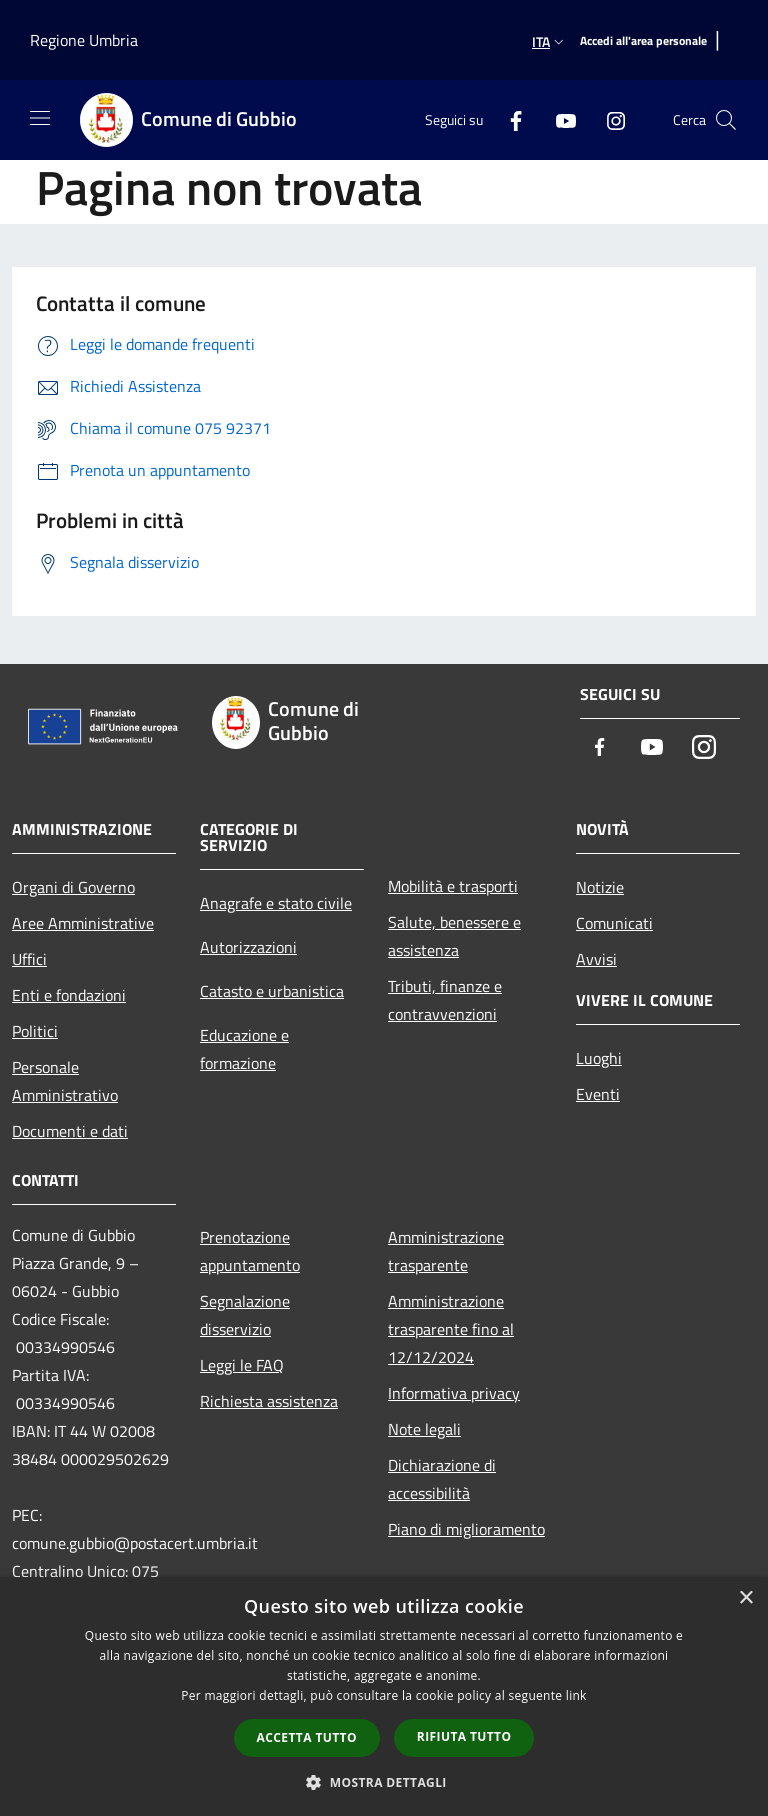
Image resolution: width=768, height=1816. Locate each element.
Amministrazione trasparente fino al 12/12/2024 (451, 1329)
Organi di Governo (73, 887)
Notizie (600, 887)
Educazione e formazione (244, 1049)
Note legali (424, 1429)
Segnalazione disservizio (245, 1315)
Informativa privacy (454, 1393)
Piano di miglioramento (466, 1529)
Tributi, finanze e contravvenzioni (445, 1000)
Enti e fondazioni (69, 995)
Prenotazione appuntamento (250, 1251)
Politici (35, 1031)
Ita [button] (550, 41)
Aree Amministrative (83, 923)
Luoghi (599, 1058)
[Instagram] (608, 119)
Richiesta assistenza (269, 1401)
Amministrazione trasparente (446, 1251)
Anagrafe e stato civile (276, 903)
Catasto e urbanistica (272, 991)
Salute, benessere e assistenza (454, 936)
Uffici (29, 959)
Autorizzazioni (248, 947)
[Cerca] (726, 120)
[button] (384, 1782)
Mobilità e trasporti (453, 886)
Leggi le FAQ (242, 1365)
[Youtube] (558, 119)
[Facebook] (508, 119)
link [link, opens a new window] (576, 1695)
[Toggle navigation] (40, 118)
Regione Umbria (84, 40)
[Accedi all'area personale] (643, 41)
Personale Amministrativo (65, 1081)
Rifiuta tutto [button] (464, 1736)
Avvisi (596, 959)
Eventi (598, 1094)
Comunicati (614, 923)
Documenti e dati (70, 1131)
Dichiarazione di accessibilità (442, 1479)
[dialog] (384, 1696)
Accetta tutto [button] (307, 1737)
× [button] (745, 1598)
